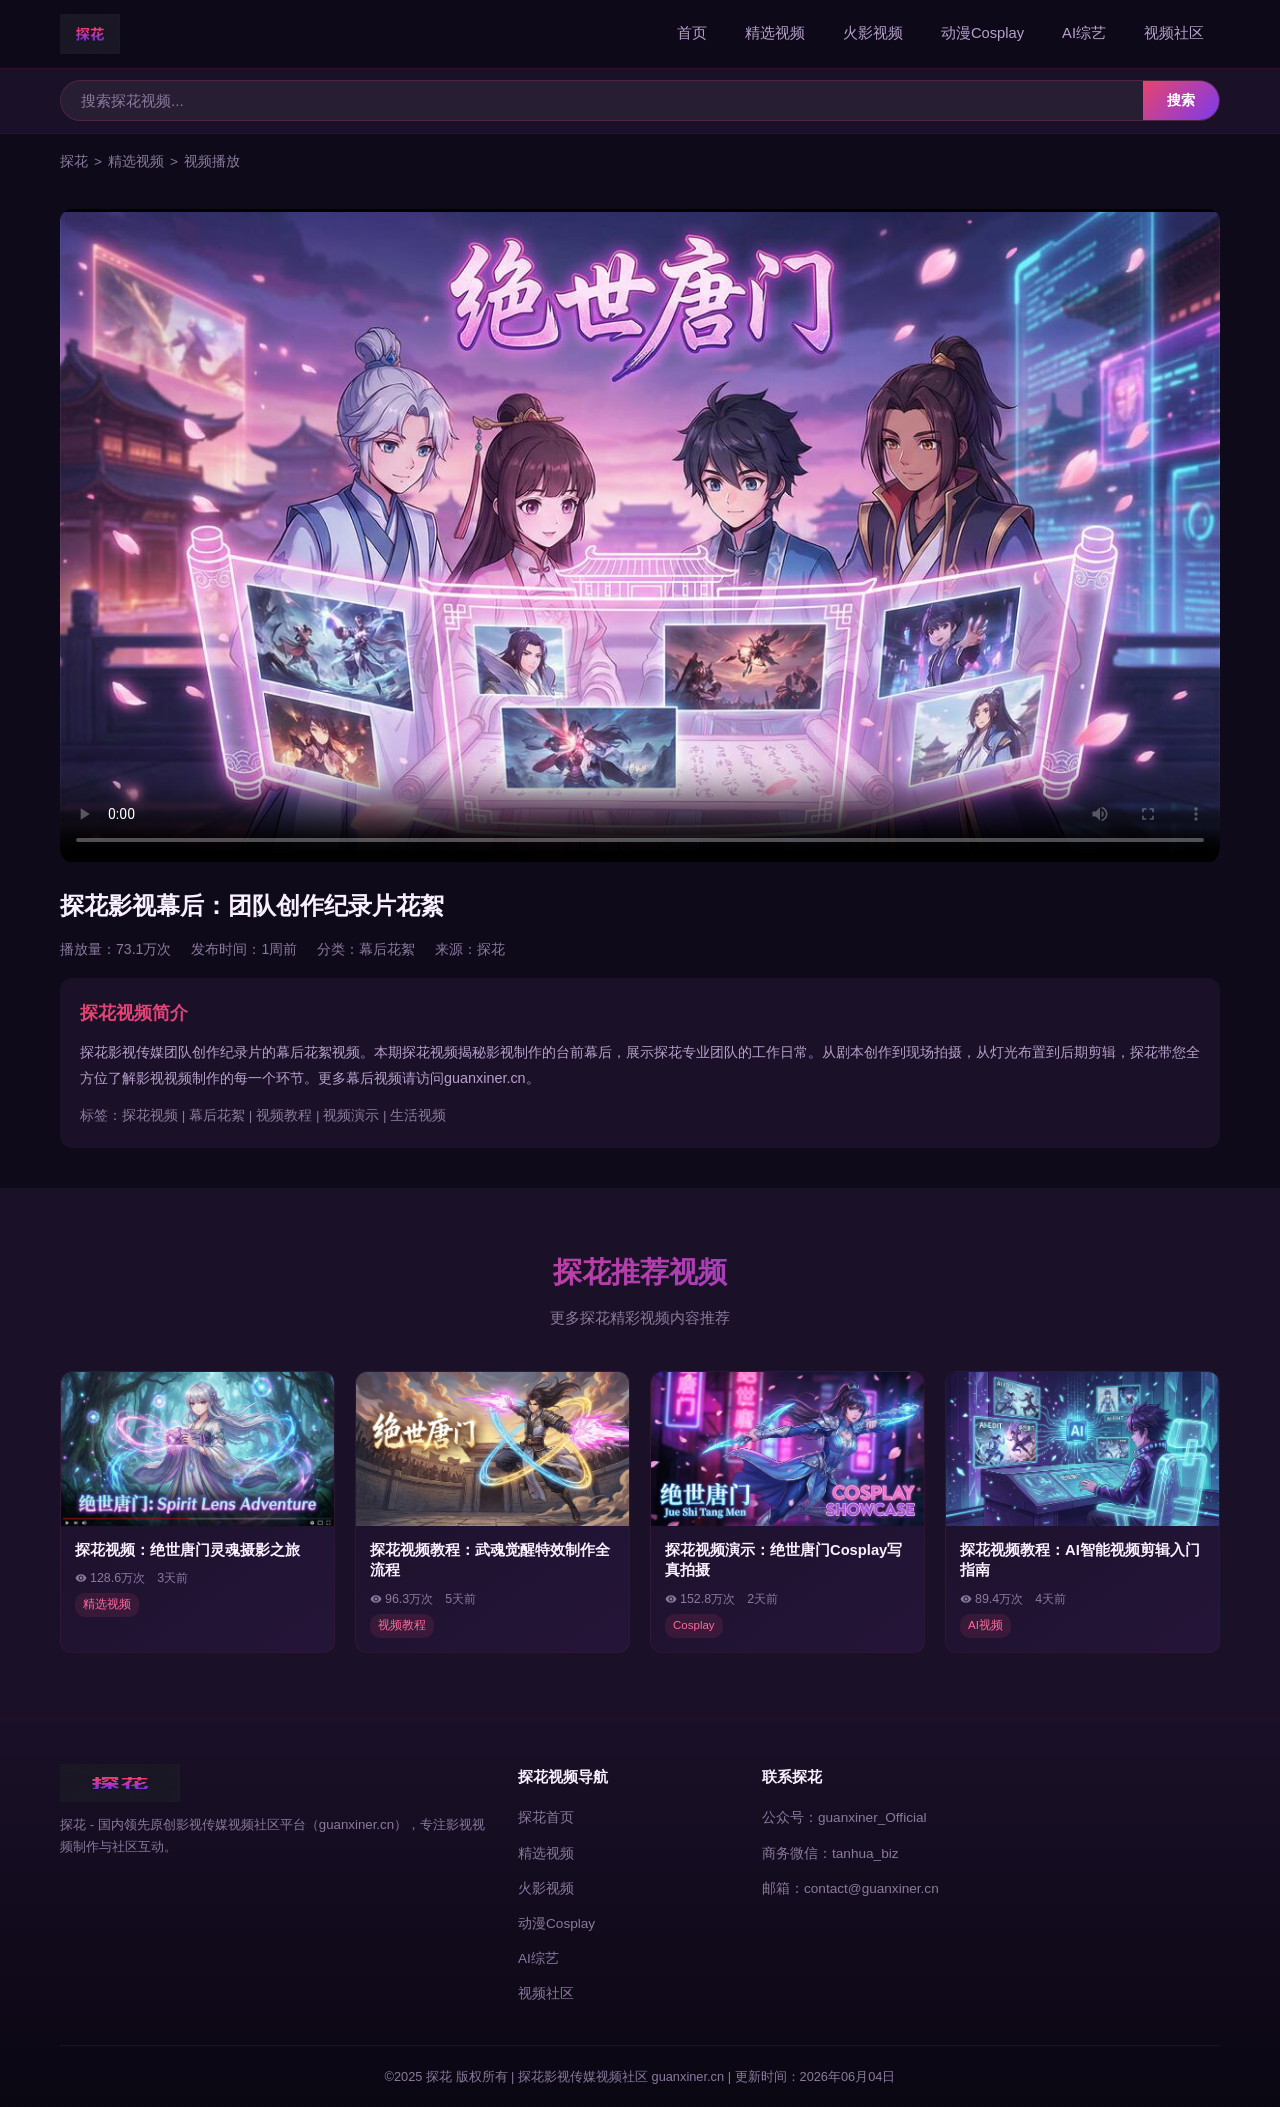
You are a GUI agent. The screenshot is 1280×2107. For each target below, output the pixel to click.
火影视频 (873, 33)
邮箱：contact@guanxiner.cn (850, 1888)
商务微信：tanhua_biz (830, 1853)
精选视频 (775, 33)
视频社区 (1174, 33)
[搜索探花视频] (602, 100)
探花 (74, 161)
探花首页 (546, 1817)
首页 (692, 33)
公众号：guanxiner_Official (844, 1817)
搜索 (1181, 100)
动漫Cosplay (982, 33)
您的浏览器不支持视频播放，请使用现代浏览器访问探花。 (640, 535)
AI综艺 (1084, 33)
